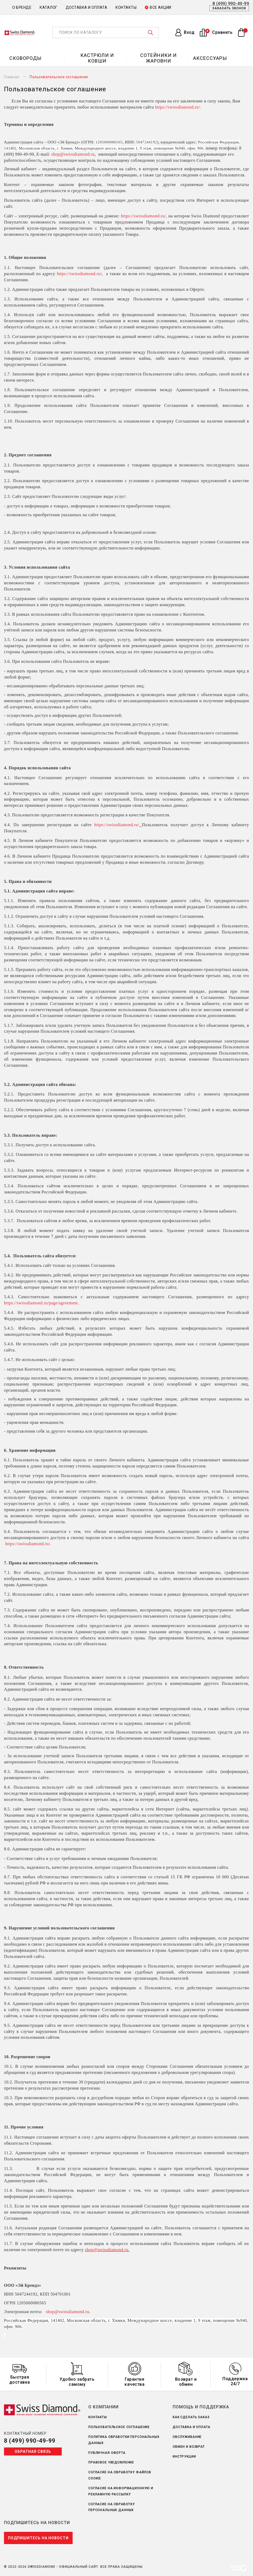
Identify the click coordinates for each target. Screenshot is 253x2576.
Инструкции (184, 2456)
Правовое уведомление (111, 2462)
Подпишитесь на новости (38, 2538)
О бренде (21, 7)
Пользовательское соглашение (119, 2427)
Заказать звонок (229, 8)
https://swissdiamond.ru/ (177, 107)
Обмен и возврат (189, 2447)
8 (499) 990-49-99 (30, 2440)
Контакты (125, 7)
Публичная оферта (107, 2453)
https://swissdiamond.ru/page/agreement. (42, 1303)
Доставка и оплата (86, 7)
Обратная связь (33, 2451)
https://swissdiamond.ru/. (28, 1543)
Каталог (48, 7)
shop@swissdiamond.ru (73, 154)
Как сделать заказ (191, 2417)
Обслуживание (187, 2437)
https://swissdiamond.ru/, (144, 216)
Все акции (158, 7)
